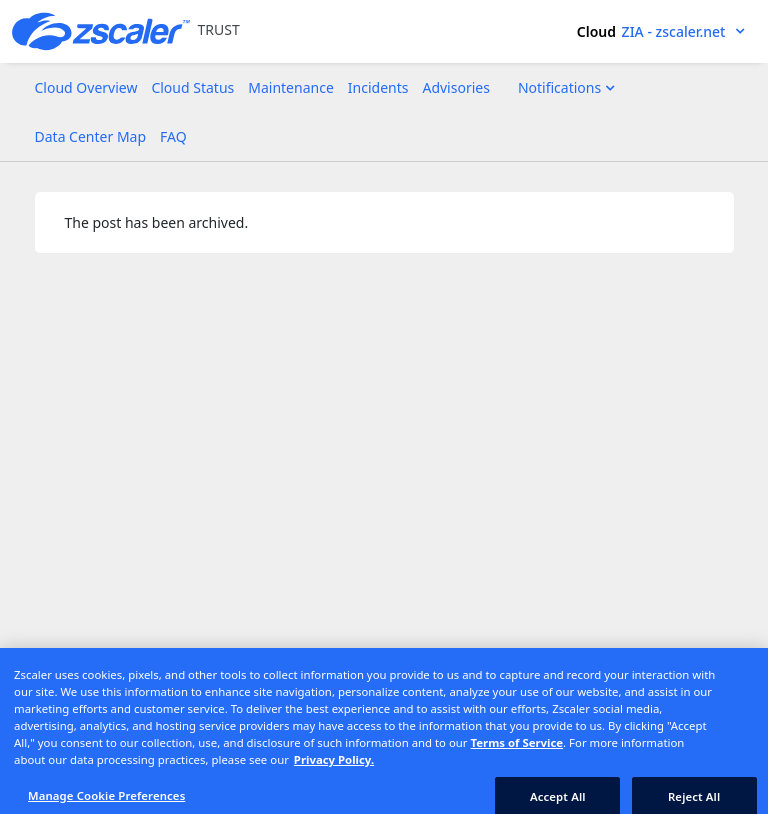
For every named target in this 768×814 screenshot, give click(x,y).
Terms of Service (517, 749)
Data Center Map (91, 136)
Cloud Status (192, 87)
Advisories (455, 87)
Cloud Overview (86, 87)
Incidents (378, 87)
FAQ (173, 136)
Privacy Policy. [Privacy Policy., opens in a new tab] (334, 766)
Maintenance (291, 87)
